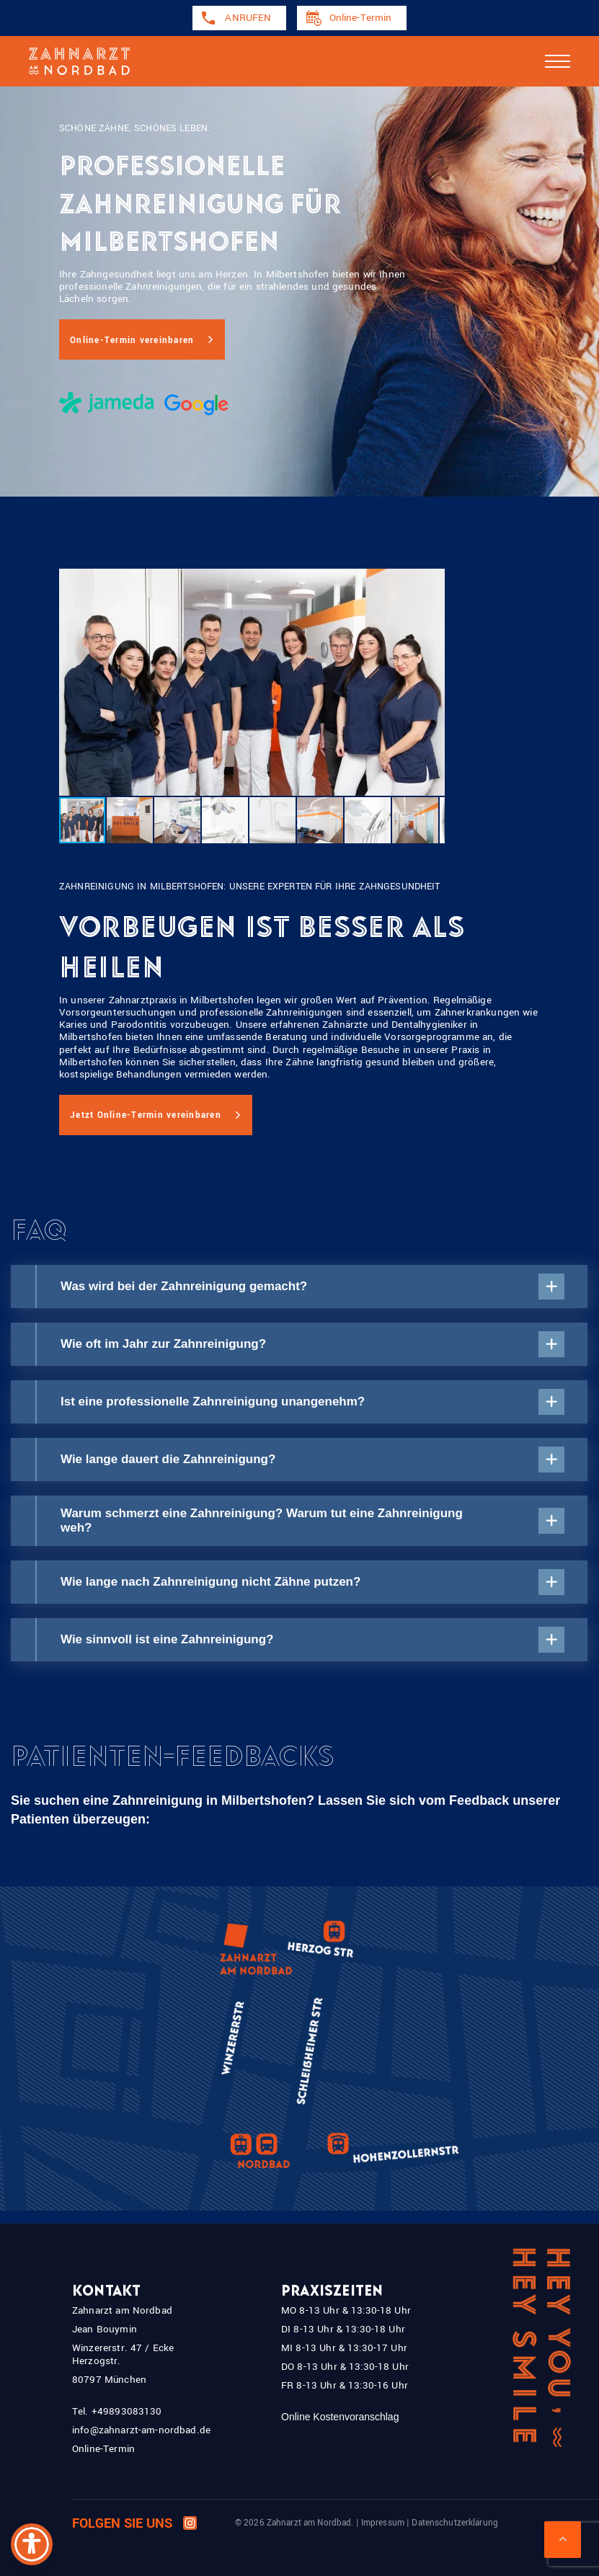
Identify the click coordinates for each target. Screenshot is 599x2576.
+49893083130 (127, 2411)
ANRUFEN (248, 18)
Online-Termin (360, 18)
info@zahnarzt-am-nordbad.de (141, 2430)
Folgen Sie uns (134, 2523)
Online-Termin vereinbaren (132, 340)
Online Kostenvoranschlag (340, 2416)
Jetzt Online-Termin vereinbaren (145, 1115)
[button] (130, 820)
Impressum (382, 2523)
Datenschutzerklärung (455, 2523)
